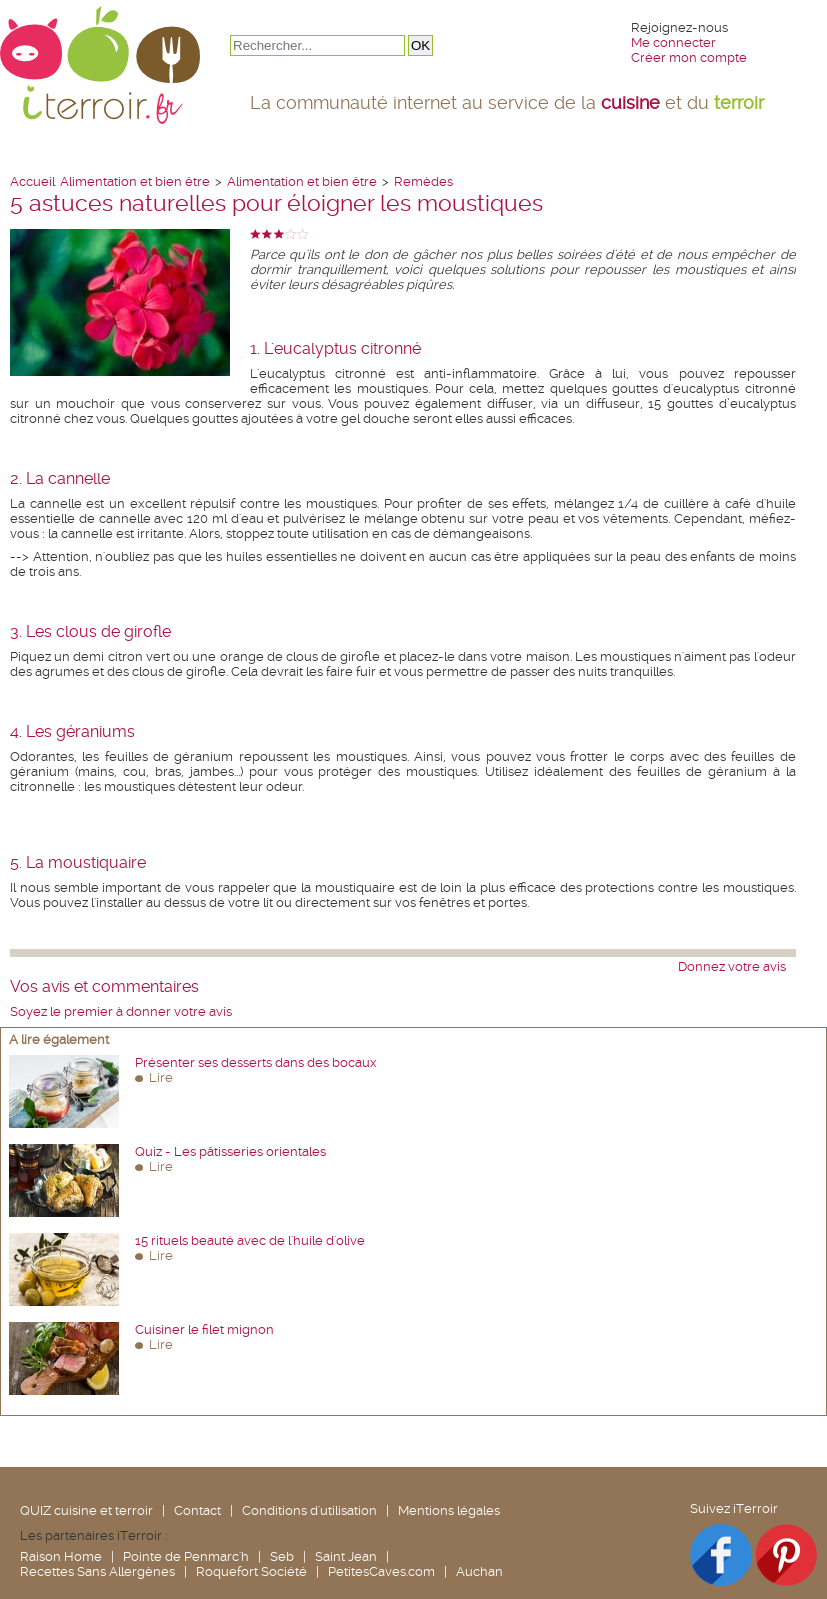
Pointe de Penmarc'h (186, 1556)
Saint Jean (346, 1556)
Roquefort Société (251, 1571)
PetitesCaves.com (381, 1571)
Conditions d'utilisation (309, 1510)
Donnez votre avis (732, 966)
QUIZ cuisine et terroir (86, 1510)
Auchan (479, 1571)
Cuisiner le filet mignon (204, 1329)
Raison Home (61, 1556)
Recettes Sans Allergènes (97, 1571)
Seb (282, 1556)
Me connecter (673, 42)
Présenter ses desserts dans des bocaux (256, 1062)
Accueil (32, 181)
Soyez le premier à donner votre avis (121, 1011)
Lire (161, 1077)
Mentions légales (449, 1510)
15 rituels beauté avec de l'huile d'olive (250, 1240)
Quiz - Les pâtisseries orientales (230, 1151)
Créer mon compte (689, 57)
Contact (197, 1510)
